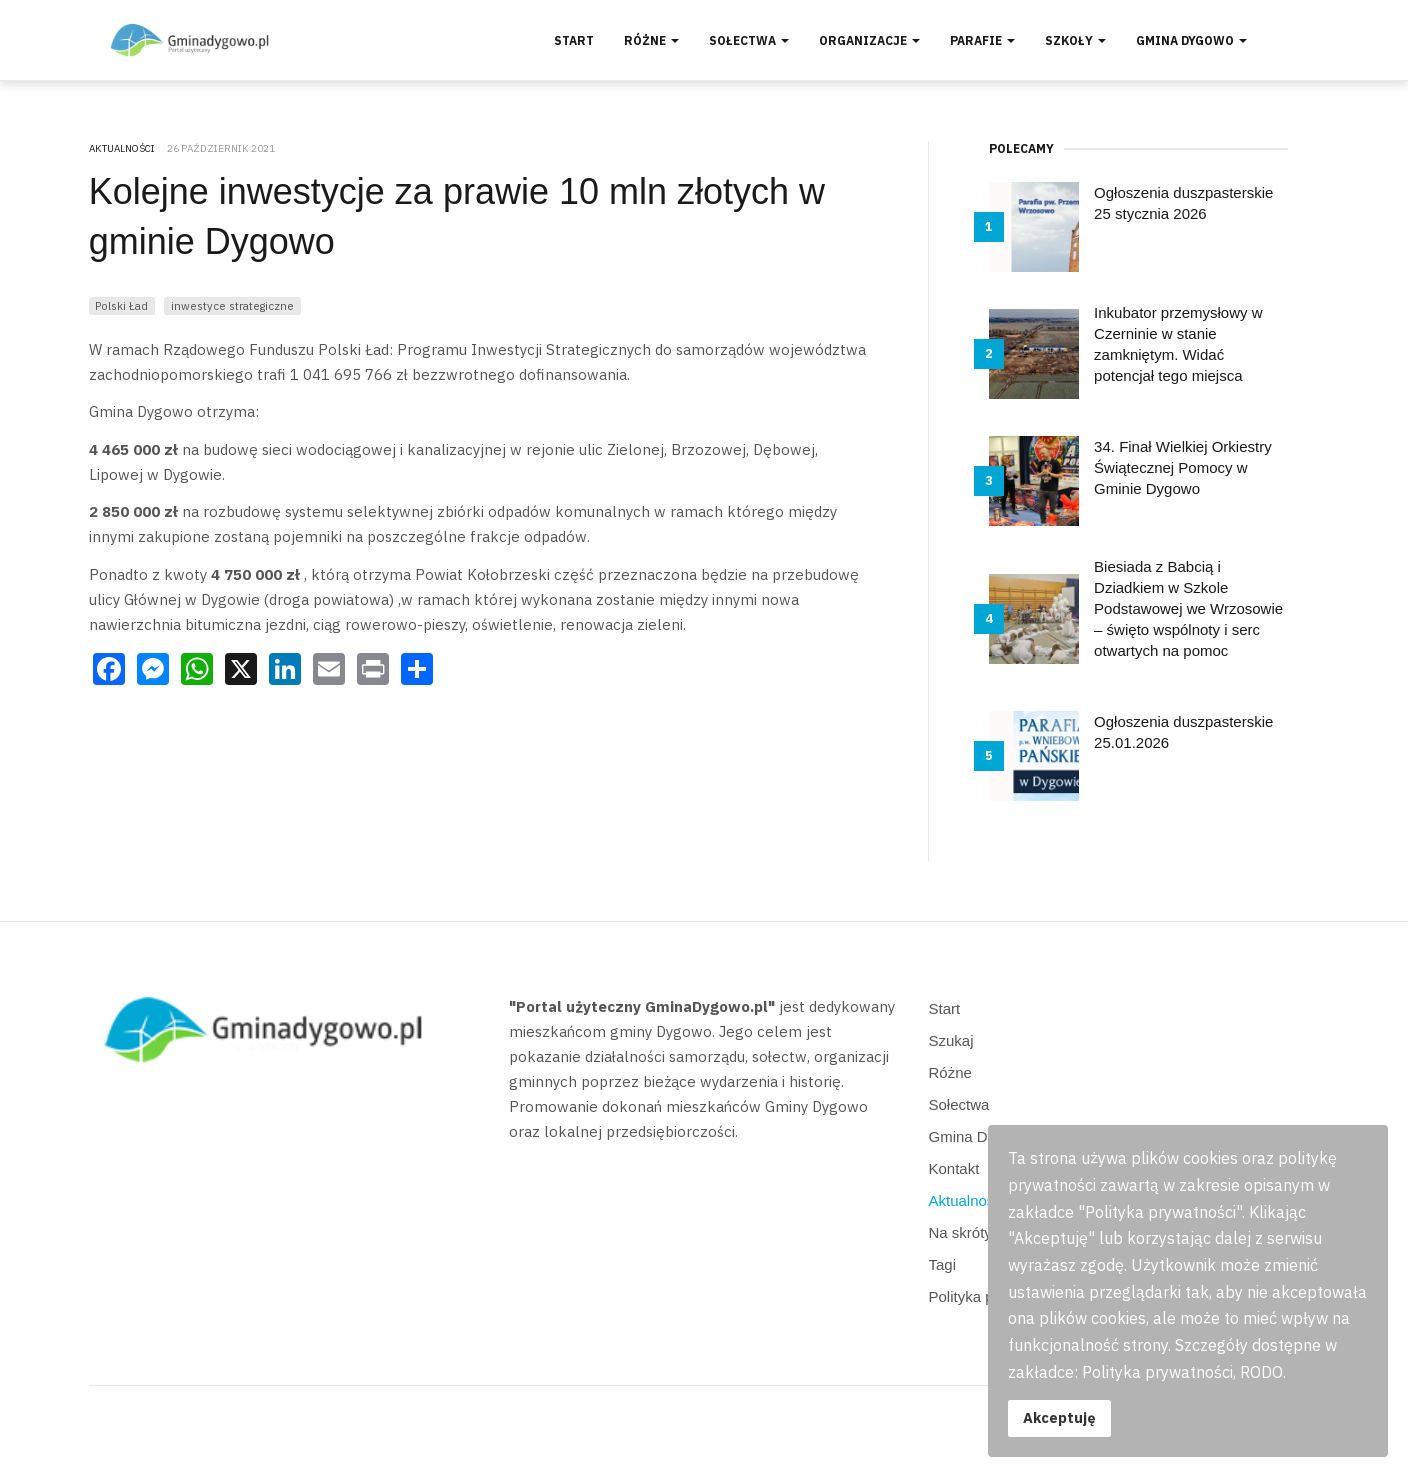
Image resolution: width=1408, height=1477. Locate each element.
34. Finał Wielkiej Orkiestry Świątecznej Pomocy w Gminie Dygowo (1183, 467)
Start (574, 40)
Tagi (943, 1264)
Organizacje (869, 40)
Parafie (982, 40)
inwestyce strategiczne (232, 305)
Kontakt (954, 1168)
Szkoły (1075, 40)
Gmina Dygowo (1191, 40)
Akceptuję (1059, 1417)
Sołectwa (749, 40)
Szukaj (951, 1040)
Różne (651, 40)
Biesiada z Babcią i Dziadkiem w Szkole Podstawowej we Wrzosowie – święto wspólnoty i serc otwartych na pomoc (1188, 608)
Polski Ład (121, 305)
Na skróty (960, 1232)
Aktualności (967, 1200)
